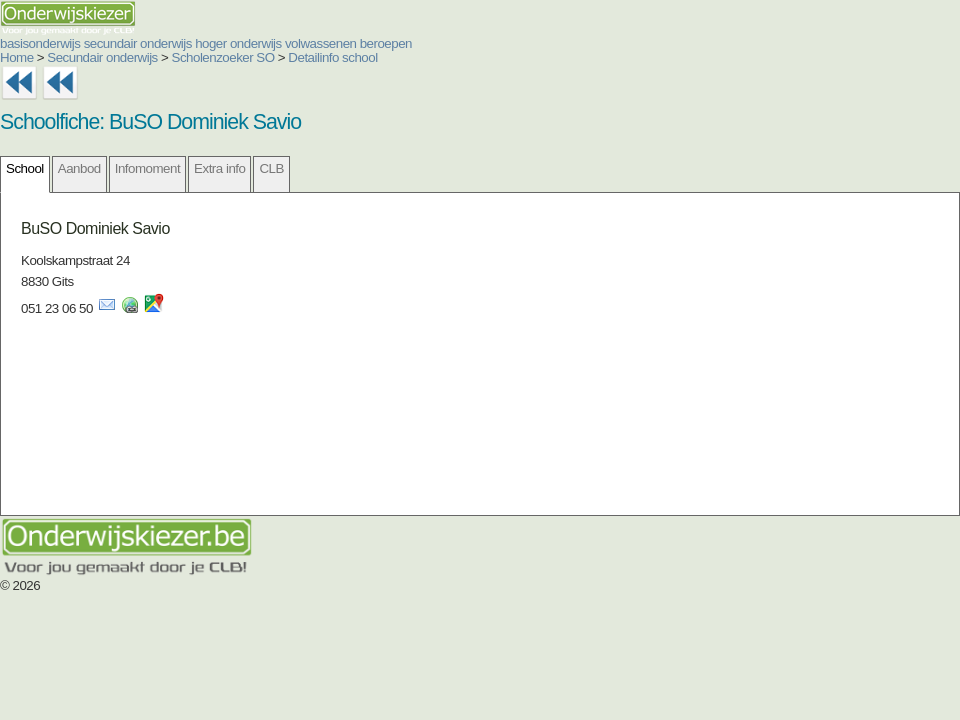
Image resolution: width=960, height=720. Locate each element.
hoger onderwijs (238, 43)
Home (17, 57)
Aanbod (79, 168)
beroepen (386, 43)
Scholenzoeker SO (223, 57)
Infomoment (147, 168)
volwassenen (321, 43)
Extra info (219, 168)
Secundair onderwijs (102, 57)
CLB (271, 168)
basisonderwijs (40, 43)
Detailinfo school (332, 57)
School (25, 168)
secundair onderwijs (138, 43)
